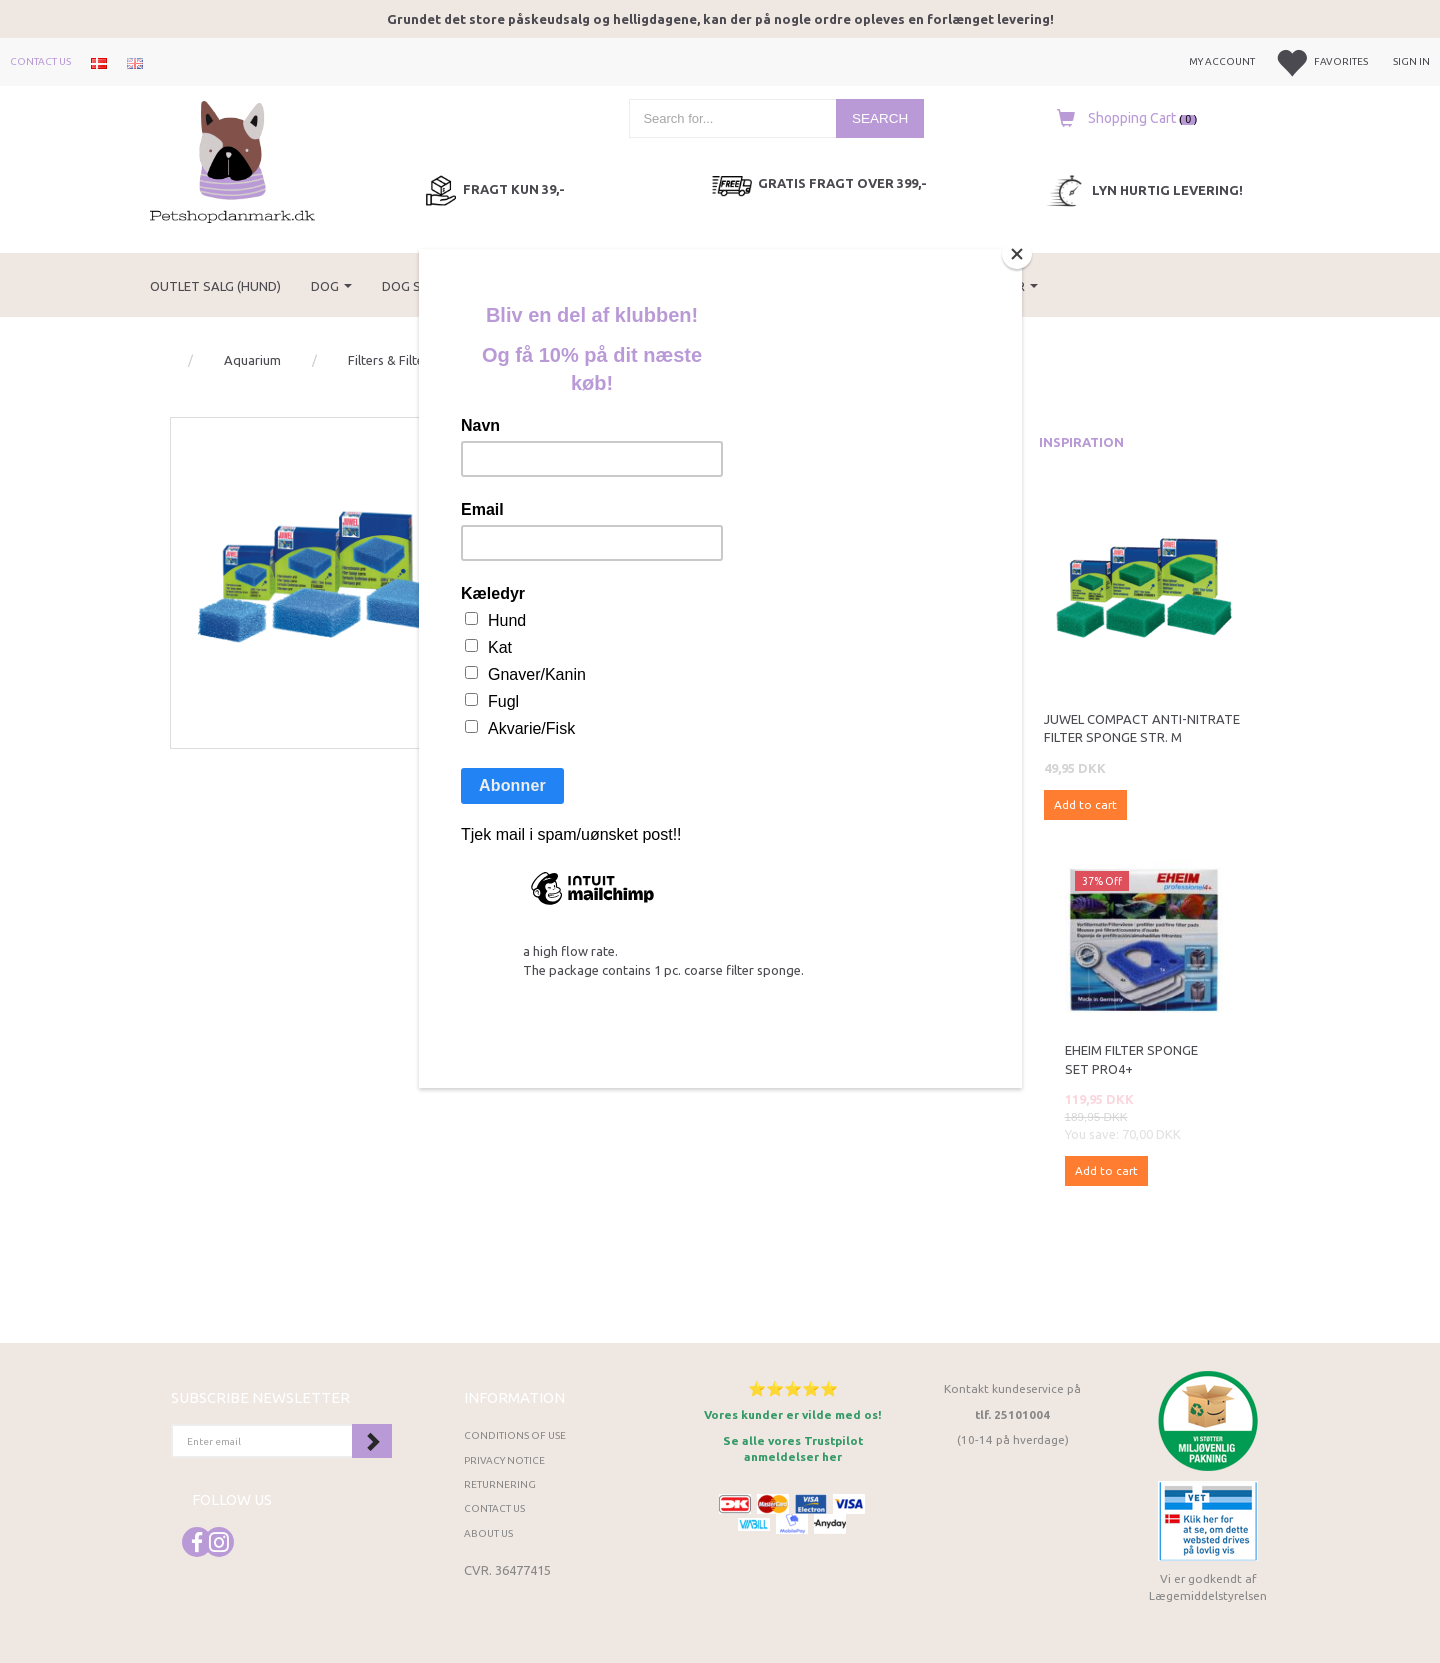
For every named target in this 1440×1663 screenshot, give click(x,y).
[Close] (1017, 254)
